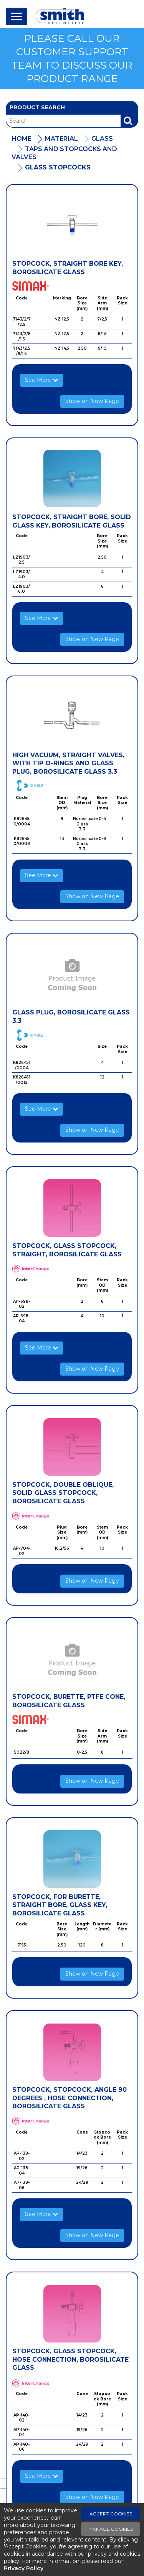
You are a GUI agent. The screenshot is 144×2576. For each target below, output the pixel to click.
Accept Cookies (110, 2514)
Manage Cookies (110, 2529)
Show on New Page (92, 401)
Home (21, 138)
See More (41, 379)
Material (61, 138)
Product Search (37, 107)
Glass (102, 138)
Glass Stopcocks (58, 167)
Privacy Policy (23, 2568)
